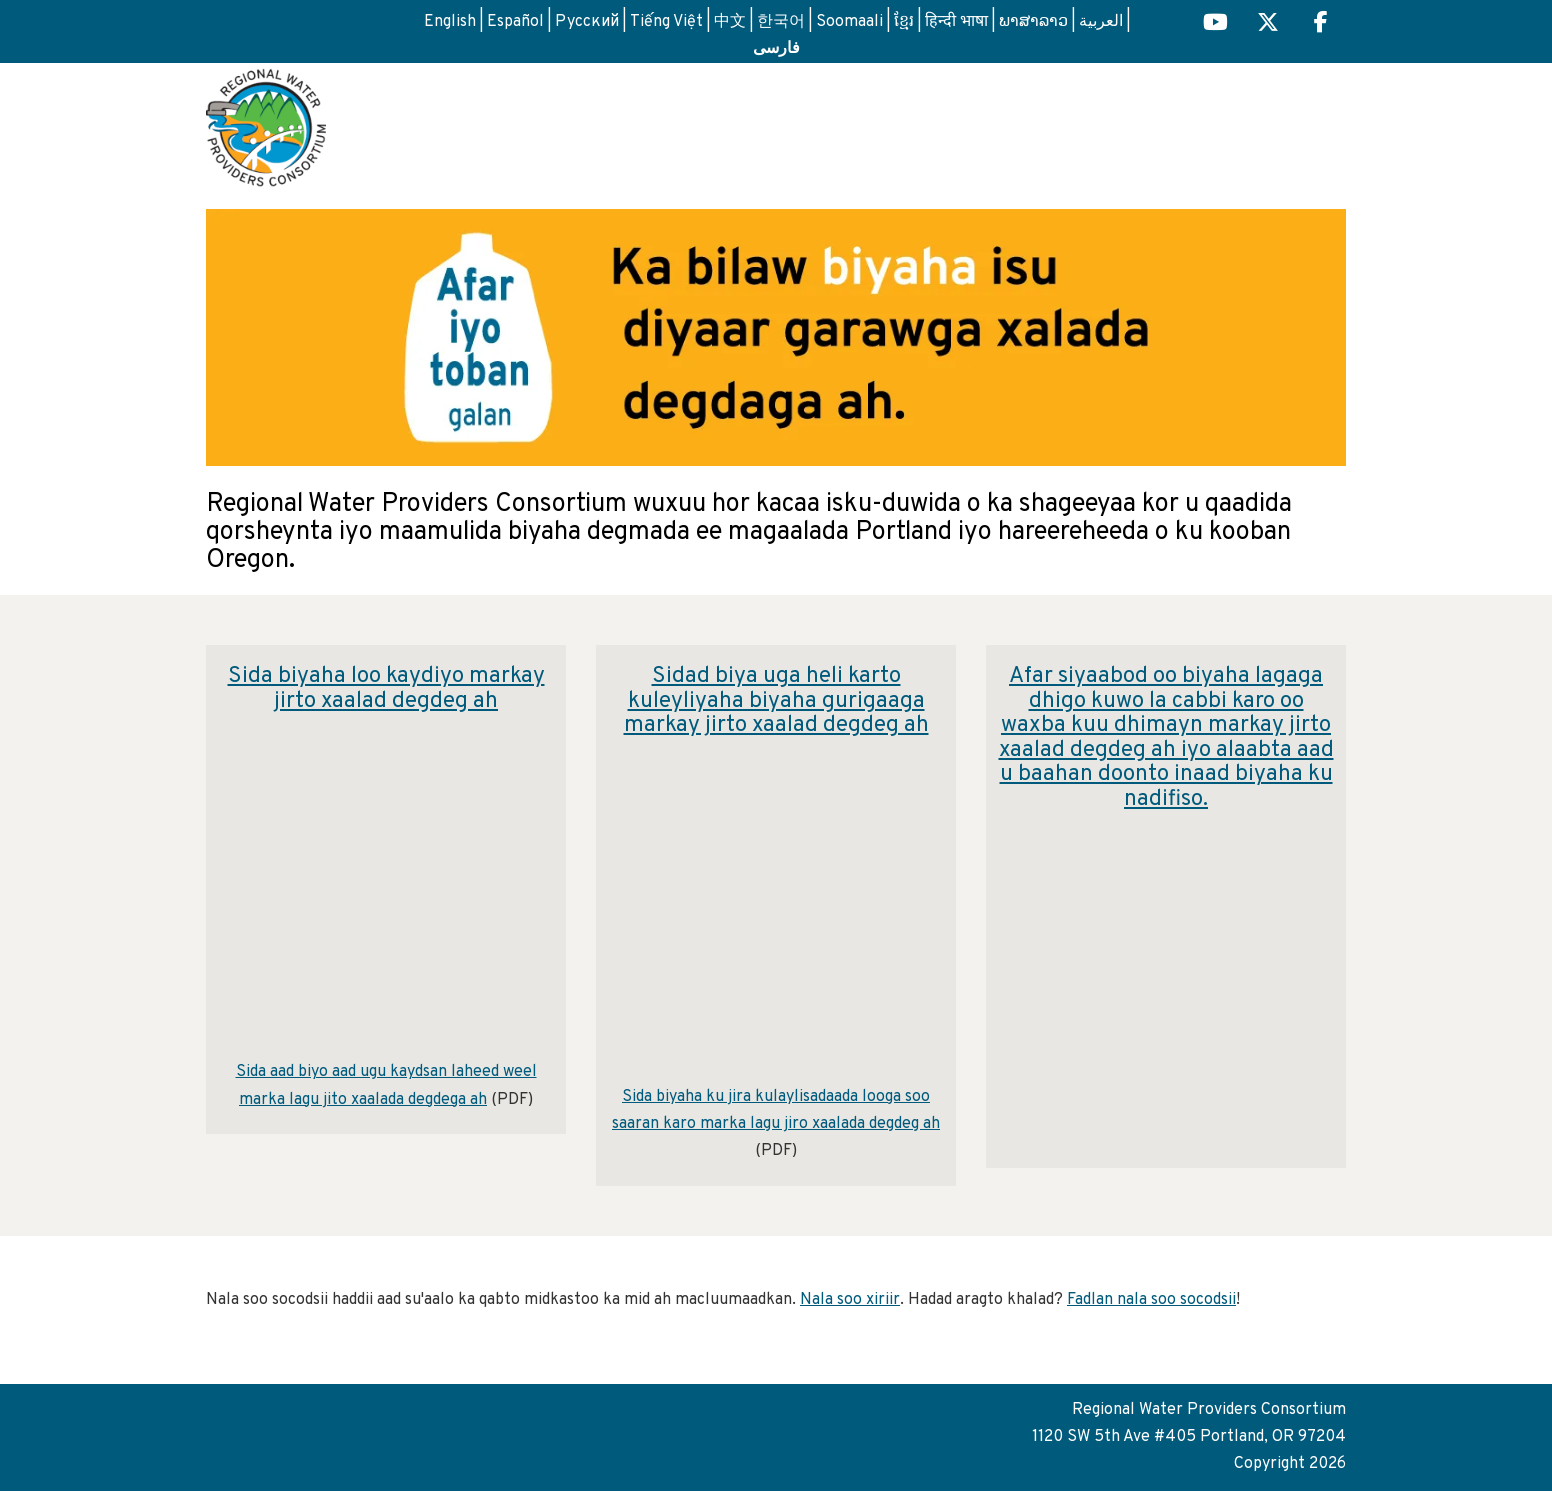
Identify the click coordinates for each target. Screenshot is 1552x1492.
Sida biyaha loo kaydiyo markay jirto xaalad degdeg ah (386, 689)
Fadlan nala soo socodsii (1151, 1300)
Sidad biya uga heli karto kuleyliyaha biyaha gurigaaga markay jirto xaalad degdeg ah (776, 701)
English (450, 22)
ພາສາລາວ (1033, 22)
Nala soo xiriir (850, 1300)
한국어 (781, 22)
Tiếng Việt (666, 22)
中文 (730, 22)
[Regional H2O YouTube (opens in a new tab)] (1215, 24)
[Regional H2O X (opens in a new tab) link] (1268, 24)
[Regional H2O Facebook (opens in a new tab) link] (1321, 24)
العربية (1101, 22)
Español (515, 22)
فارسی (776, 47)
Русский (587, 22)
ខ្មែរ (904, 22)
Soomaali (849, 22)
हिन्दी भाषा (956, 22)
